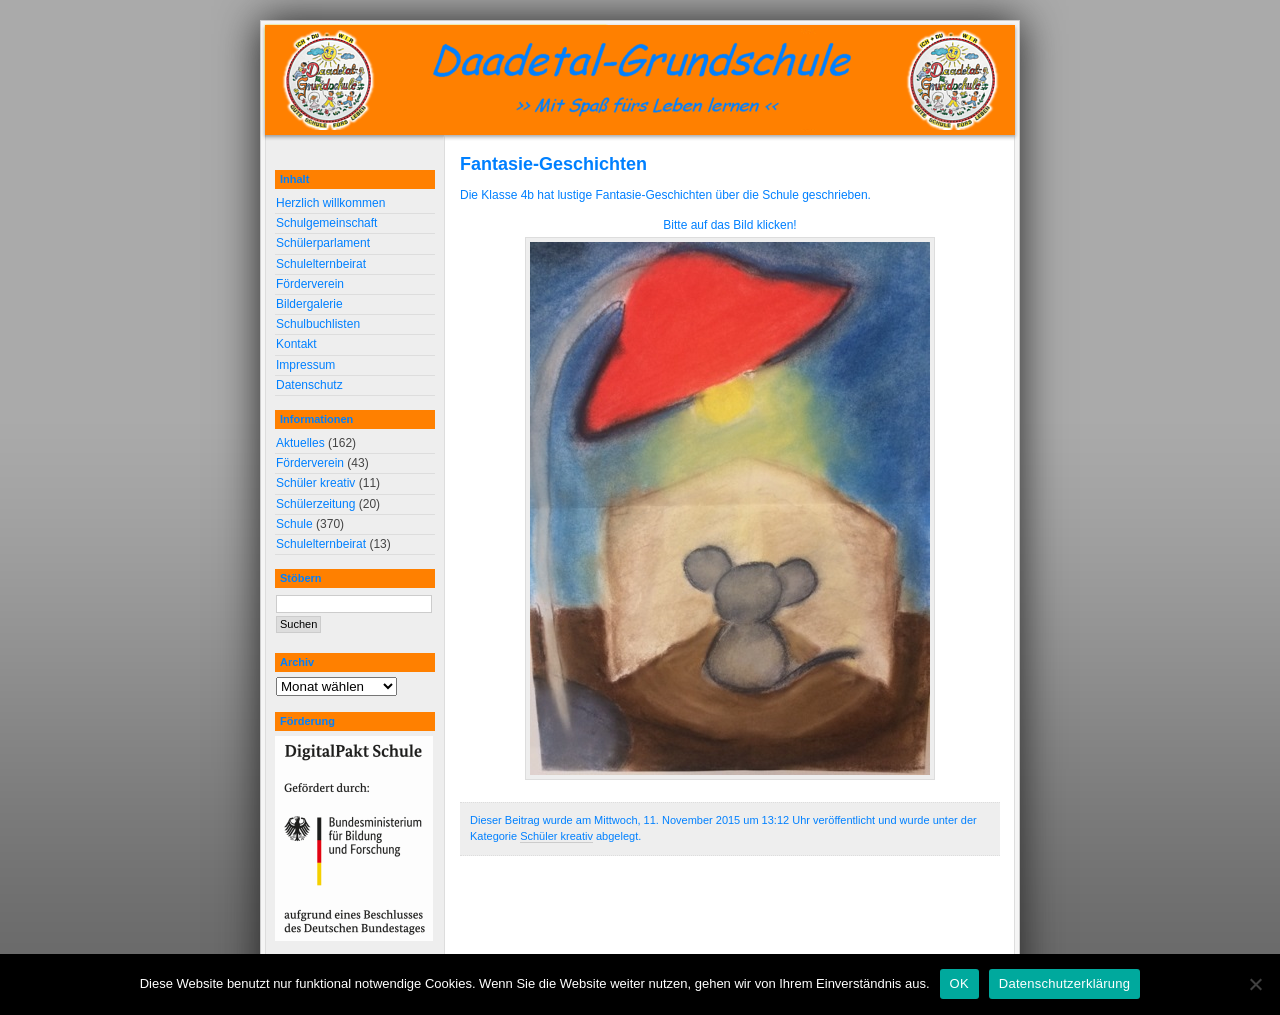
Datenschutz (309, 385)
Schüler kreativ (556, 836)
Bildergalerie (309, 304)
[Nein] (1255, 984)
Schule (294, 524)
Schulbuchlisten (318, 324)
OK (959, 983)
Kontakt (296, 344)
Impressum (305, 365)
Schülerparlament (323, 243)
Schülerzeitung (315, 504)
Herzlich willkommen (330, 203)
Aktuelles (300, 443)
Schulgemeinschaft (326, 223)
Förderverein (310, 284)
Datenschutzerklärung (1064, 983)
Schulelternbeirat (321, 264)
